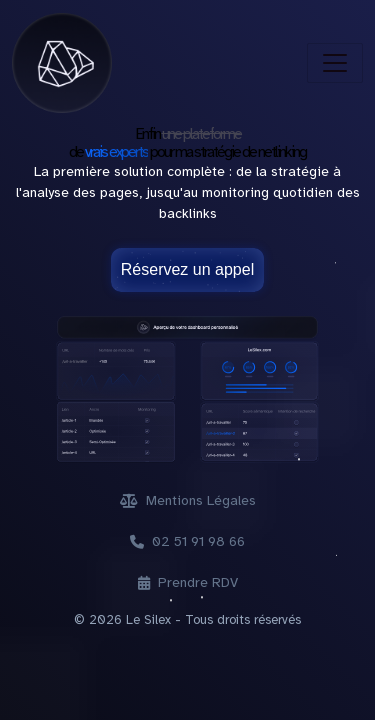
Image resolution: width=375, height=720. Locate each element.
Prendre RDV (188, 582)
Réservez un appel (187, 269)
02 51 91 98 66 (187, 541)
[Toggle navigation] (335, 63)
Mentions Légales (188, 500)
